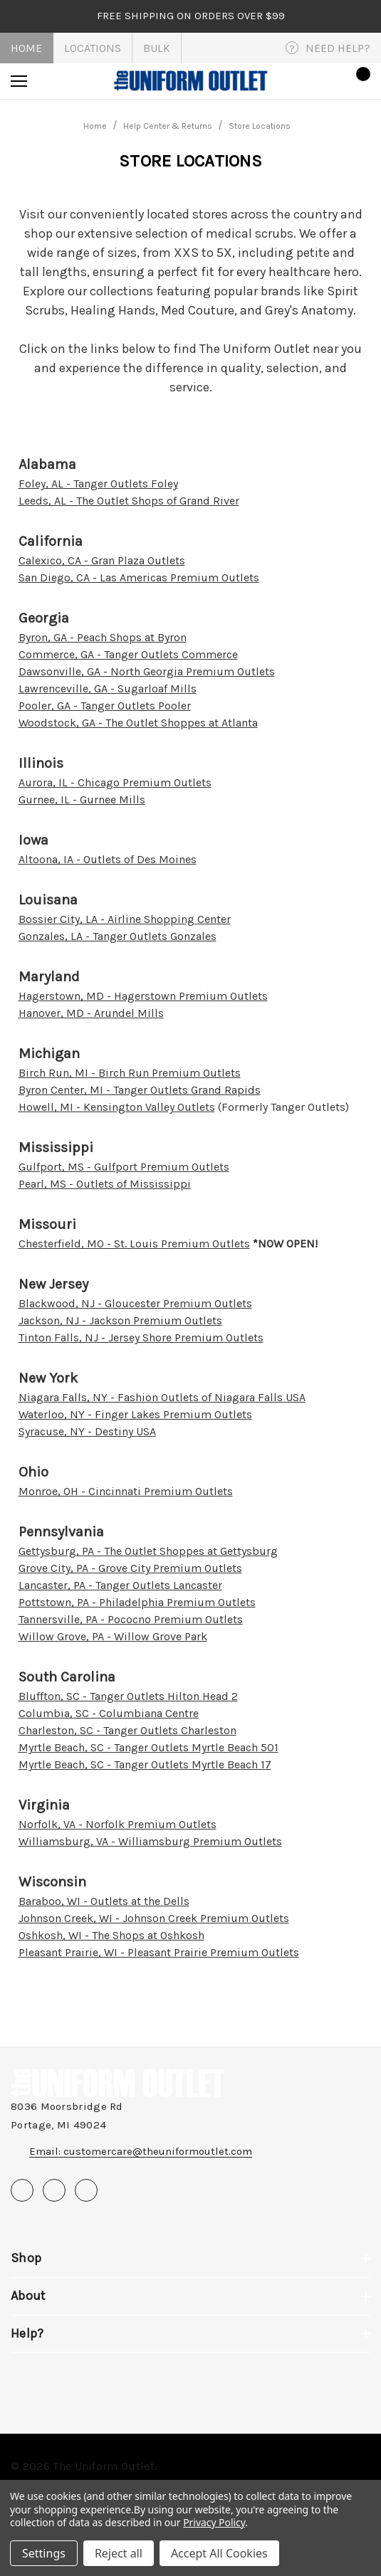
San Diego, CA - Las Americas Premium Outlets (139, 577)
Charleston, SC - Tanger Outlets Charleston (127, 1730)
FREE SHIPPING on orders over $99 (191, 15)
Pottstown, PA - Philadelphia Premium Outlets (137, 1602)
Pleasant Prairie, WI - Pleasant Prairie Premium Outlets (159, 1952)
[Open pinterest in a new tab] (54, 2190)
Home (26, 48)
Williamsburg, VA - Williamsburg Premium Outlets (150, 1841)
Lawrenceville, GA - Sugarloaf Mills (108, 688)
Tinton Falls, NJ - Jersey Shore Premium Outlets (141, 1337)
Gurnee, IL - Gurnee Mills (82, 799)
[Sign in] (318, 81)
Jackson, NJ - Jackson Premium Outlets (120, 1320)
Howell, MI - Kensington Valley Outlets (117, 1107)
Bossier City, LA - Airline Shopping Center (125, 919)
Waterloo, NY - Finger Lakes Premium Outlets (135, 1414)
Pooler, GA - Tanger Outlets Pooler (105, 705)
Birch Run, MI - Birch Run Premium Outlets (130, 1073)
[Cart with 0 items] (359, 81)
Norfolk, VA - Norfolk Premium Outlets (117, 1824)
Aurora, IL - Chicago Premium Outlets (115, 782)
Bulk (156, 48)
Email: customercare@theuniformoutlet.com (140, 2151)
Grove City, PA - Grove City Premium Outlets (130, 1568)
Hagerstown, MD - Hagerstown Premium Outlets (143, 996)
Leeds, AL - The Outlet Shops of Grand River (129, 500)
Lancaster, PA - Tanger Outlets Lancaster (120, 1585)
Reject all (118, 2553)
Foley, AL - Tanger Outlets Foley (98, 483)
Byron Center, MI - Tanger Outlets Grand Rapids (140, 1090)
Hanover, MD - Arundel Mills (91, 1013)
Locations (92, 48)
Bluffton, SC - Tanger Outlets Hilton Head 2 (128, 1696)
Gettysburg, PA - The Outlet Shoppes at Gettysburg (148, 1551)
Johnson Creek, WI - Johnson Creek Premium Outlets (154, 1918)
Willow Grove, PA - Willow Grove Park (113, 1636)
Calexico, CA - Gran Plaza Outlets (102, 560)
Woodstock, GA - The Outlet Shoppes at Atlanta (138, 722)
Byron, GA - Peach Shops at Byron (103, 637)
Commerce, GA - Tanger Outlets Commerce (128, 654)
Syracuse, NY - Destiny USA (87, 1431)
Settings (44, 2553)
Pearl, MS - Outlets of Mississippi (105, 1184)
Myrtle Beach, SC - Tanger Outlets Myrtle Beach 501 (148, 1747)
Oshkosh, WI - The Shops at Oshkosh (111, 1935)
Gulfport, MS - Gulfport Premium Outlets (124, 1166)
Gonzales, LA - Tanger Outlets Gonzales (117, 936)
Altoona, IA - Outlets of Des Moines (108, 859)
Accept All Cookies (219, 2553)
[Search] (57, 81)
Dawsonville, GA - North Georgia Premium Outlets (147, 671)
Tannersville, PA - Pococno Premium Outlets (131, 1619)
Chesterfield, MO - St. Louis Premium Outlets (134, 1243)
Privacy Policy (214, 2522)
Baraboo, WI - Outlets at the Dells (104, 1901)
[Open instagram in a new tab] (86, 2190)
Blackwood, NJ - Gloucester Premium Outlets (135, 1303)
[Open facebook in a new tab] (22, 2190)
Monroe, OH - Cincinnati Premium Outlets (126, 1491)
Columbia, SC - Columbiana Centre (109, 1713)
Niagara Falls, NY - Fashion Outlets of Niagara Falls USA (162, 1397)
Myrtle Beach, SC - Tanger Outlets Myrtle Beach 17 (145, 1764)
